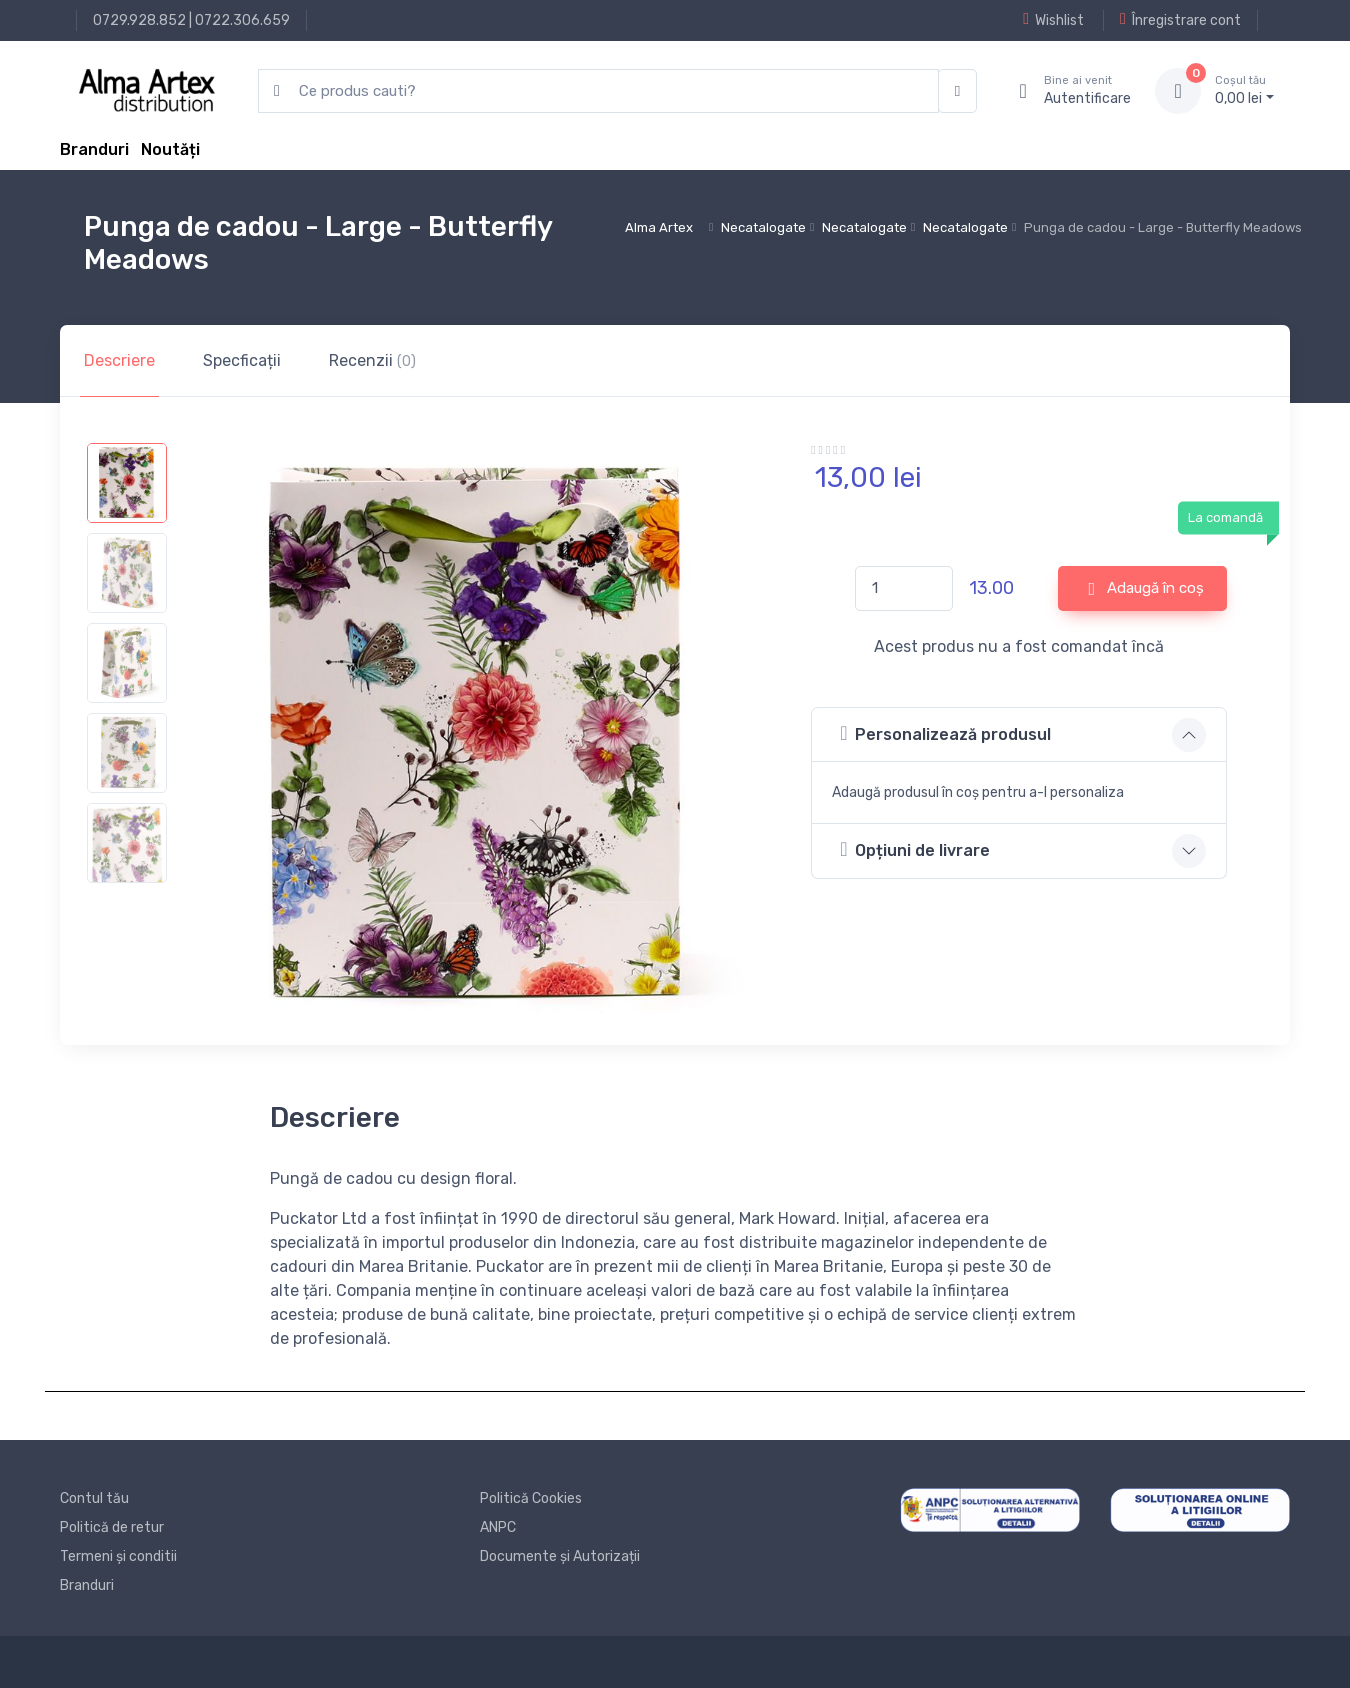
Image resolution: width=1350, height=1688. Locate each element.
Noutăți (170, 149)
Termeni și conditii (118, 1556)
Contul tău (94, 1498)
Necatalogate (763, 227)
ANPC (498, 1527)
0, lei (1244, 90)
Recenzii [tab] (372, 360)
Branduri (94, 149)
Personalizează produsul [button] (945, 733)
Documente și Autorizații (560, 1556)
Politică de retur (112, 1527)
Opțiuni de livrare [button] (915, 849)
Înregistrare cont (1180, 20)
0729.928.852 (139, 20)
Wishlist (1053, 20)
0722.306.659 (242, 20)
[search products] (598, 91)
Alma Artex (659, 227)
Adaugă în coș (1147, 589)
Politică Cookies (531, 1498)
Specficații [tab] (242, 360)
